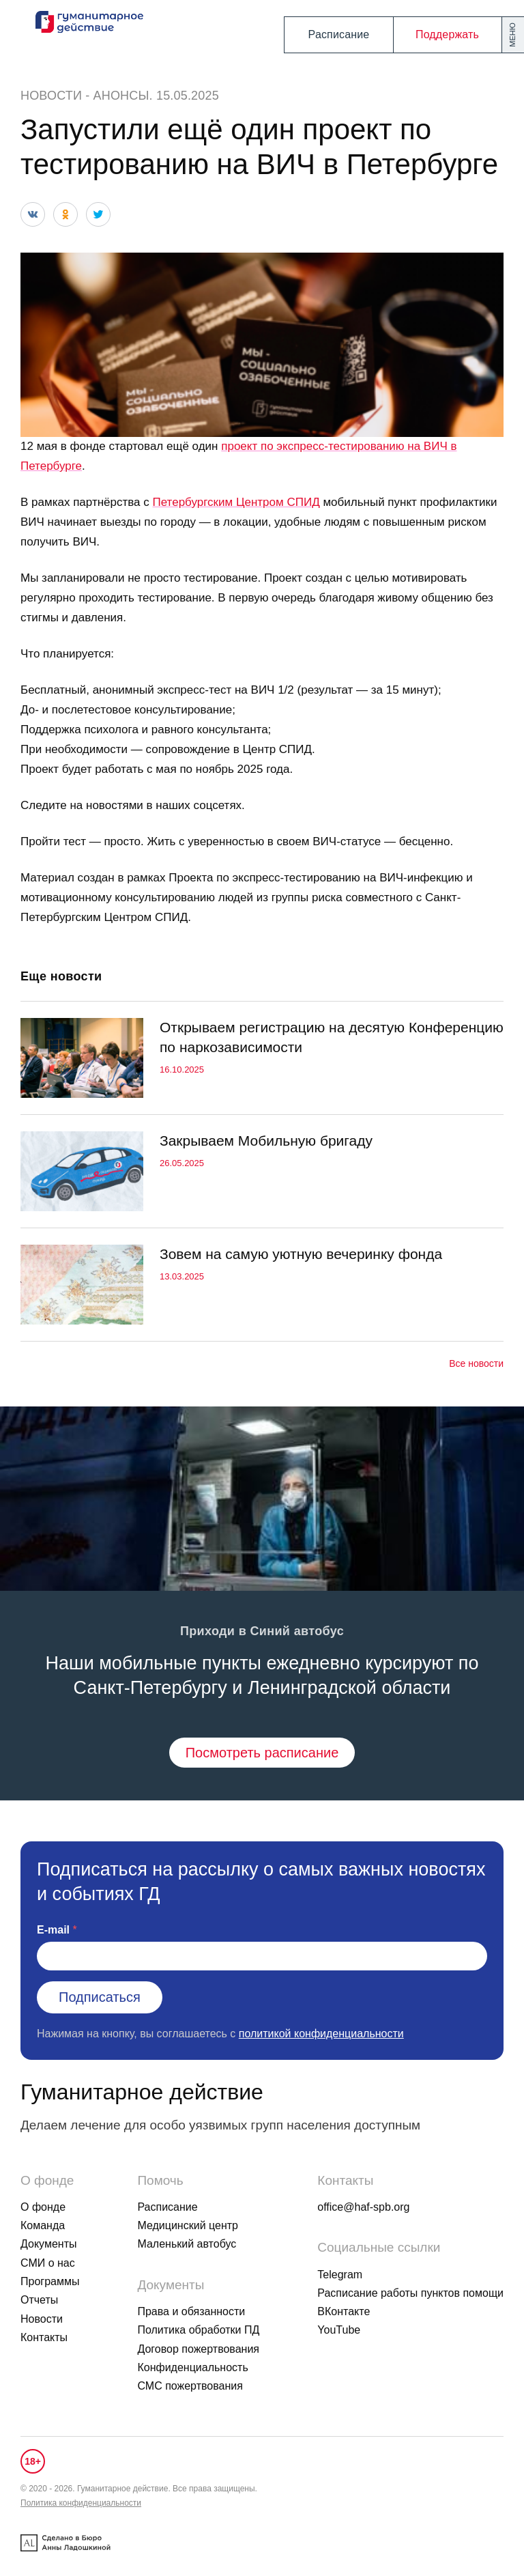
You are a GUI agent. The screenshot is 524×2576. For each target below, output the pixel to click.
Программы (49, 2281)
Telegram (339, 2274)
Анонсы (121, 95)
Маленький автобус (186, 2244)
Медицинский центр (187, 2225)
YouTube (338, 2330)
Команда (42, 2225)
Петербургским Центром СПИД (236, 502)
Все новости (476, 1363)
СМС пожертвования (189, 2386)
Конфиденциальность (192, 2367)
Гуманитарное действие (141, 2092)
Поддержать (447, 34)
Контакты (44, 2337)
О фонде (43, 2207)
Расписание (339, 34)
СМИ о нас (47, 2263)
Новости (51, 95)
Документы (48, 2244)
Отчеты (39, 2300)
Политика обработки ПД (198, 2330)
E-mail (53, 1930)
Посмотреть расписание (262, 1752)
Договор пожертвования (198, 2349)
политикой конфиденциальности (321, 2033)
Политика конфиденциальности (80, 2503)
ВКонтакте (343, 2311)
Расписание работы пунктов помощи (410, 2293)
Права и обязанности (191, 2311)
